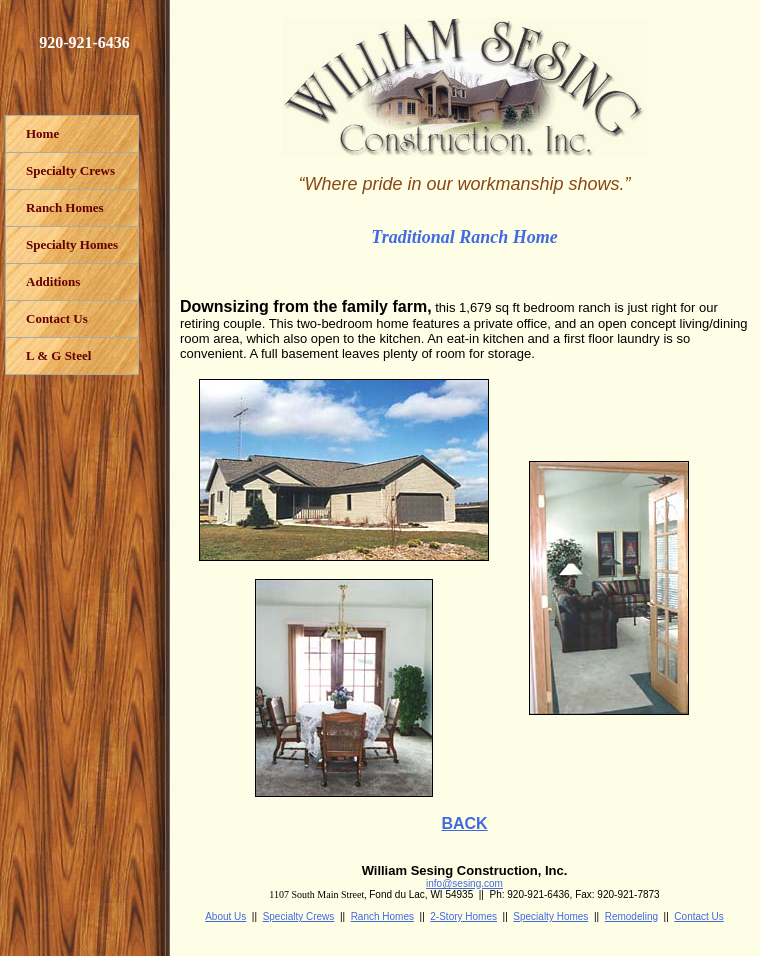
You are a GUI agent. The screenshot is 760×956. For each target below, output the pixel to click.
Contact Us (698, 916)
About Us (225, 916)
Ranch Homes (382, 916)
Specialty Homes (550, 916)
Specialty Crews (299, 916)
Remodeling (631, 916)
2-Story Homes (463, 916)
